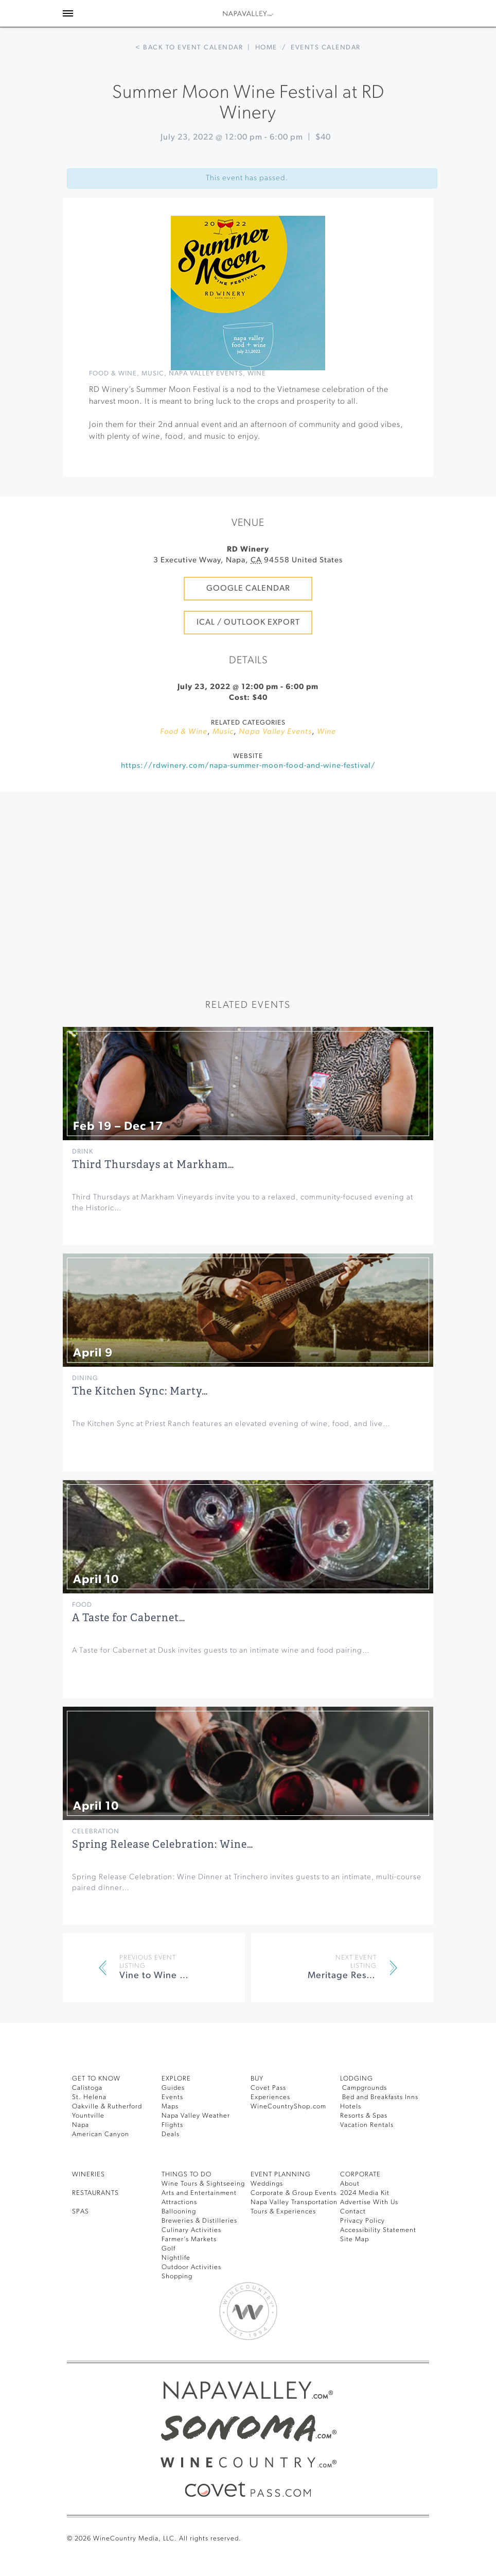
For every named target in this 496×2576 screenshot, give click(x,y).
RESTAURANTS (95, 2193)
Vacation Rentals (367, 2125)
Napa (80, 2125)
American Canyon (100, 2134)
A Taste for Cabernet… (128, 1617)
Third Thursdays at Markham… (153, 1164)
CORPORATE (360, 2174)
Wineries (88, 2174)
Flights (172, 2125)
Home (266, 47)
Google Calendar (248, 589)
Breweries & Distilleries (199, 2221)
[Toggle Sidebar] (68, 13)
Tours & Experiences (283, 2211)
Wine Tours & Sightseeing (203, 2183)
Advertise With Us (369, 2202)
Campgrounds (363, 2088)
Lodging (356, 2078)
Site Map (354, 2239)
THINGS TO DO (186, 2174)
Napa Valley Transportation (294, 2202)
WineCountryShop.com (288, 2106)
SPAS (80, 2211)
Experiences (270, 2097)
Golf (168, 2248)
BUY (257, 2078)
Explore (176, 2078)
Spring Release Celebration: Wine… (162, 1844)
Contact (353, 2211)
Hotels (350, 2106)
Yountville (88, 2116)
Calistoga (87, 2088)
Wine (256, 373)
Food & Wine (113, 373)
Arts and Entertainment (199, 2193)
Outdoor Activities (191, 2267)
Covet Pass (268, 2088)
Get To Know (96, 2078)
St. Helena (89, 2097)
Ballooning (179, 2211)
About (350, 2183)
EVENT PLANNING (281, 2174)
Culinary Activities (191, 2230)
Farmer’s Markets (189, 2239)
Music (152, 373)
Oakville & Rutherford (107, 2106)
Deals (171, 2134)
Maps (170, 2106)
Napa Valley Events (206, 373)
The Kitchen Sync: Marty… (140, 1391)
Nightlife (176, 2258)
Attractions (179, 2202)
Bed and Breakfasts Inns (379, 2097)
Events (172, 2097)
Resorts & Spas (363, 2116)
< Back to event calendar (189, 47)
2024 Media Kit (364, 2193)
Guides (173, 2088)
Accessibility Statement (378, 2230)
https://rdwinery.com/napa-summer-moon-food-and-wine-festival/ (248, 766)
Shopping (177, 2276)
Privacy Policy (362, 2221)
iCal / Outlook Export (248, 623)
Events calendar (326, 47)
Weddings (267, 2183)
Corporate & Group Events (293, 2193)
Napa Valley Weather (196, 2116)
